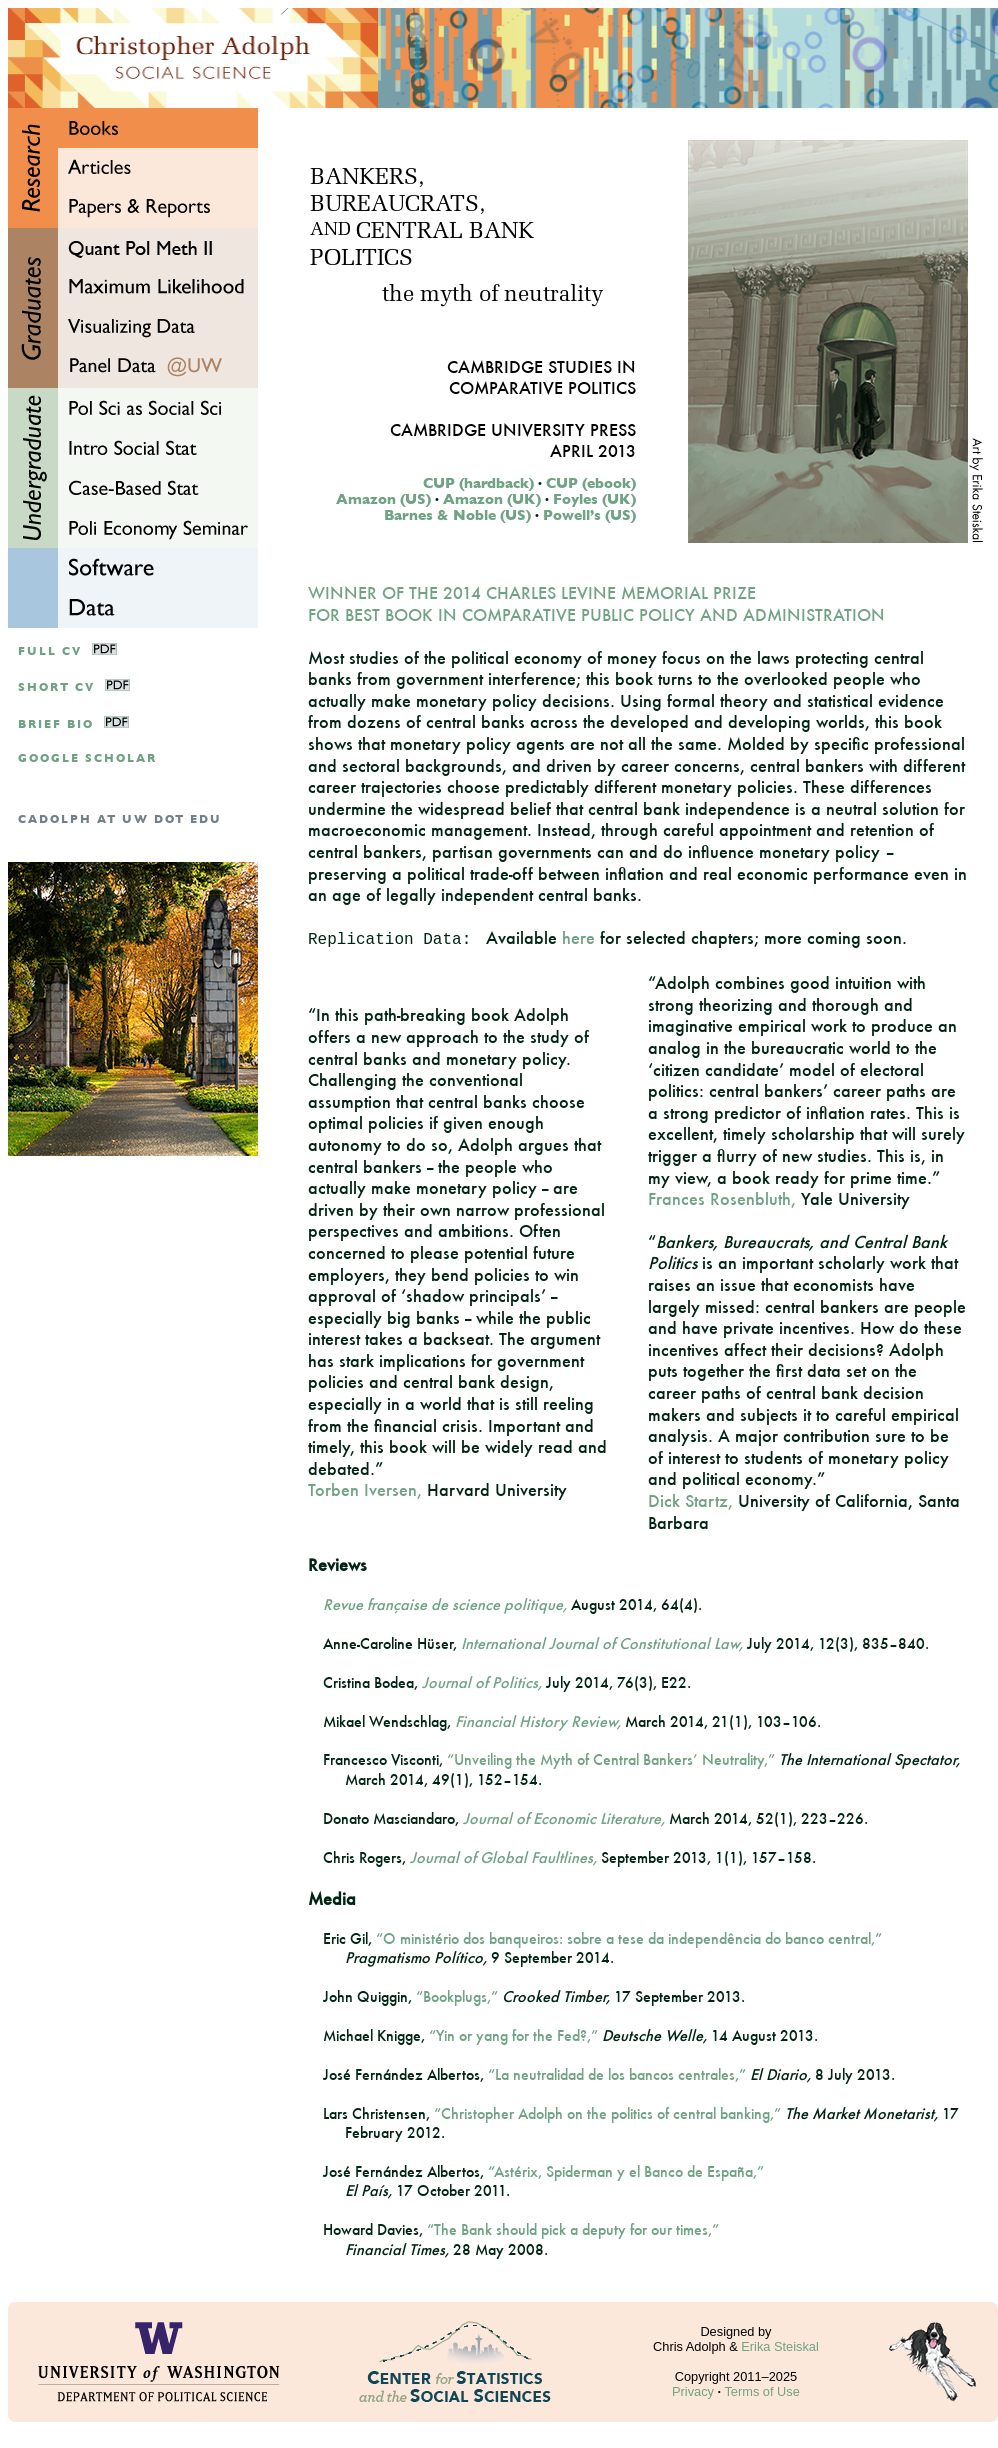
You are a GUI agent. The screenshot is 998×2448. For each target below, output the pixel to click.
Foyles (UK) (594, 499)
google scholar (87, 758)
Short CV (56, 687)
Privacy (693, 2391)
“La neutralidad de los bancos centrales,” (617, 2074)
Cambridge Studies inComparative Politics (541, 377)
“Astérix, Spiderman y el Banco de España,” (626, 2171)
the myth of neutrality (492, 295)
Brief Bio (56, 724)
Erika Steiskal (780, 2346)
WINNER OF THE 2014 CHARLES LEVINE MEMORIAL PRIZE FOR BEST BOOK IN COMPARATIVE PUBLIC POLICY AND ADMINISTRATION (596, 603)
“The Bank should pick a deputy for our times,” (573, 2229)
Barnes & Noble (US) (457, 515)
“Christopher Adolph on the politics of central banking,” (607, 2113)
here (578, 937)
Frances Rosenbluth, (722, 1198)
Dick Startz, (690, 1500)
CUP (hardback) (478, 483)
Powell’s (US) (589, 515)
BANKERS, (367, 178)
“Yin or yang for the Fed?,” (513, 2035)
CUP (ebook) (591, 483)
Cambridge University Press (513, 429)
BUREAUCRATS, (397, 205)
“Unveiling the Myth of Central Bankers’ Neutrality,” (611, 1759)
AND (330, 231)
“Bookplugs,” (457, 1996)
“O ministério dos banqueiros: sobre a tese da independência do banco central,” (629, 1938)
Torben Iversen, (365, 1489)
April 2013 (593, 450)
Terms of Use (761, 2391)
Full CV (50, 651)
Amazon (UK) (492, 499)
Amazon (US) (383, 499)
